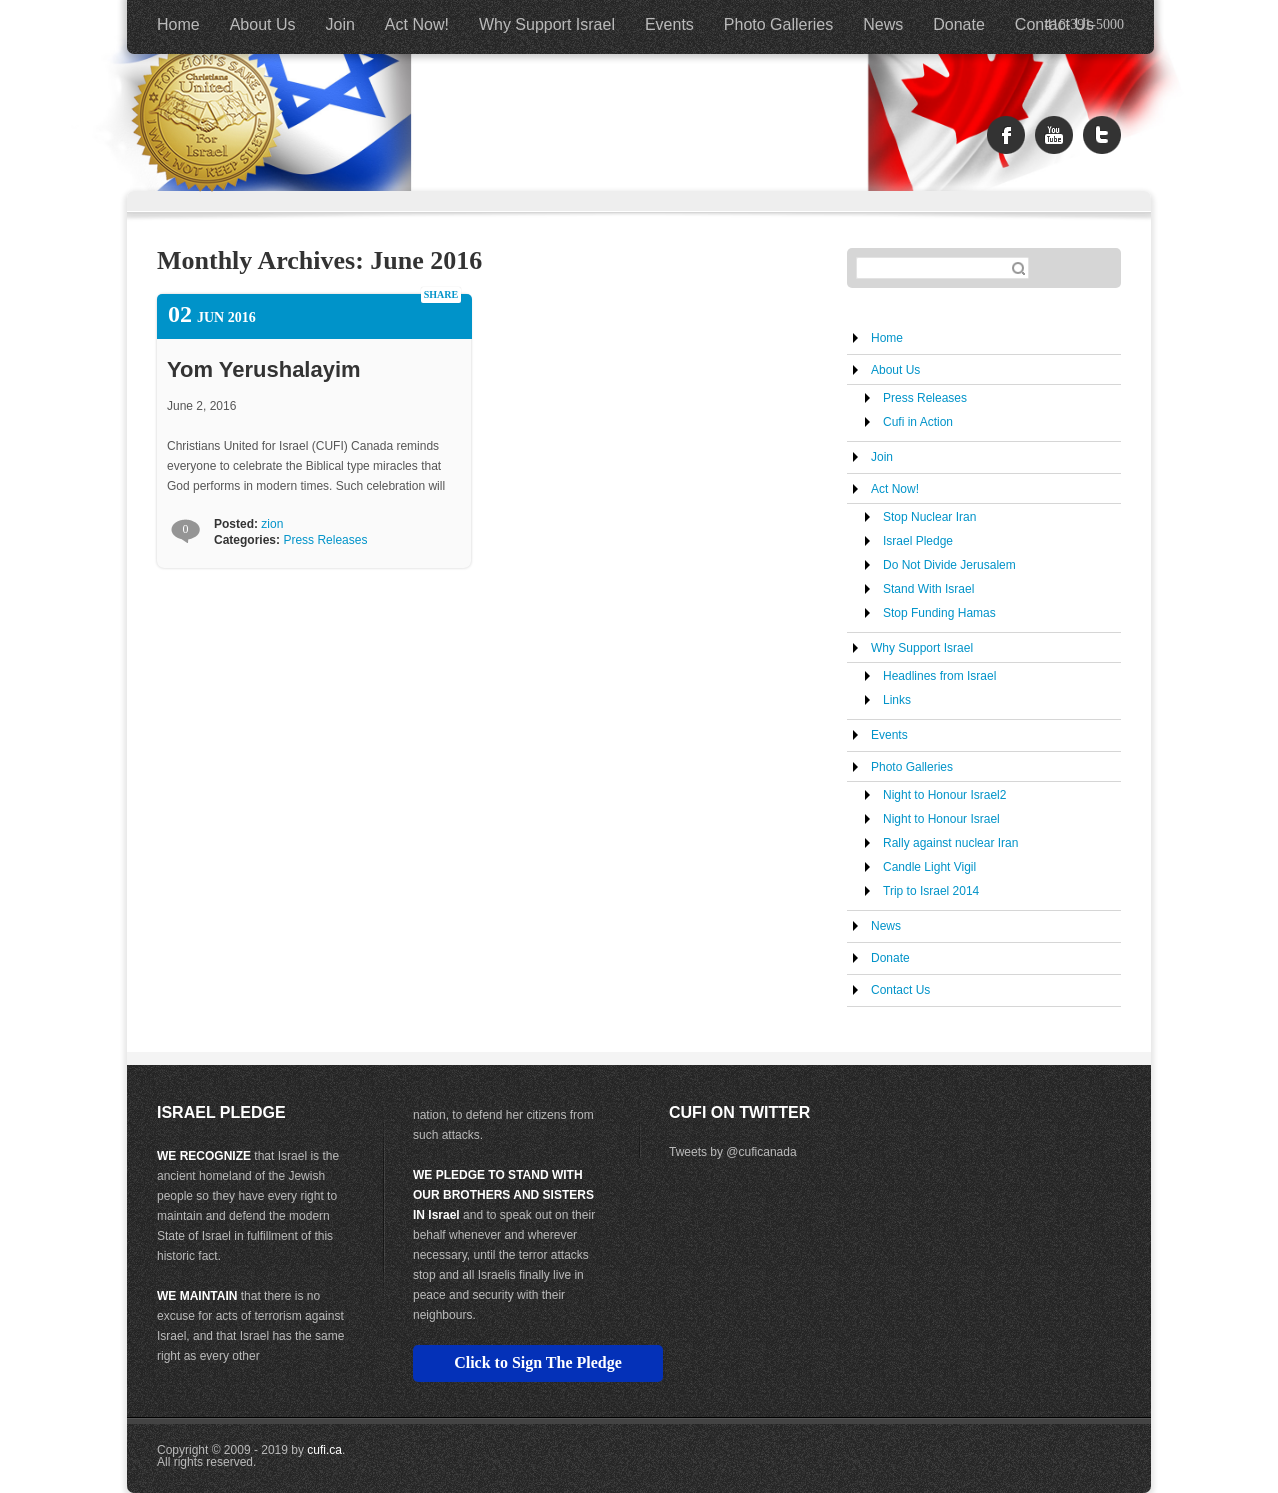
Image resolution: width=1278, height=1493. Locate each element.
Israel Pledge (918, 541)
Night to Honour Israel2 (944, 795)
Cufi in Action (918, 422)
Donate (959, 24)
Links (897, 700)
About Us (263, 24)
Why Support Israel (547, 24)
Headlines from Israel (939, 676)
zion (272, 524)
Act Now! (417, 24)
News (883, 24)
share (441, 294)
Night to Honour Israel (941, 819)
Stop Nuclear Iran (929, 517)
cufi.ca (324, 1450)
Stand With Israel (928, 589)
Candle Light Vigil (929, 867)
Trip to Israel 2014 (931, 891)
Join (340, 24)
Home (178, 24)
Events (669, 24)
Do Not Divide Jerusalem (949, 565)
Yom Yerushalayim (264, 369)
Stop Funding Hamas (939, 613)
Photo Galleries (778, 24)
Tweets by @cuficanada (733, 1152)
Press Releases (325, 540)
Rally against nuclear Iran (950, 843)
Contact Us (1054, 24)
